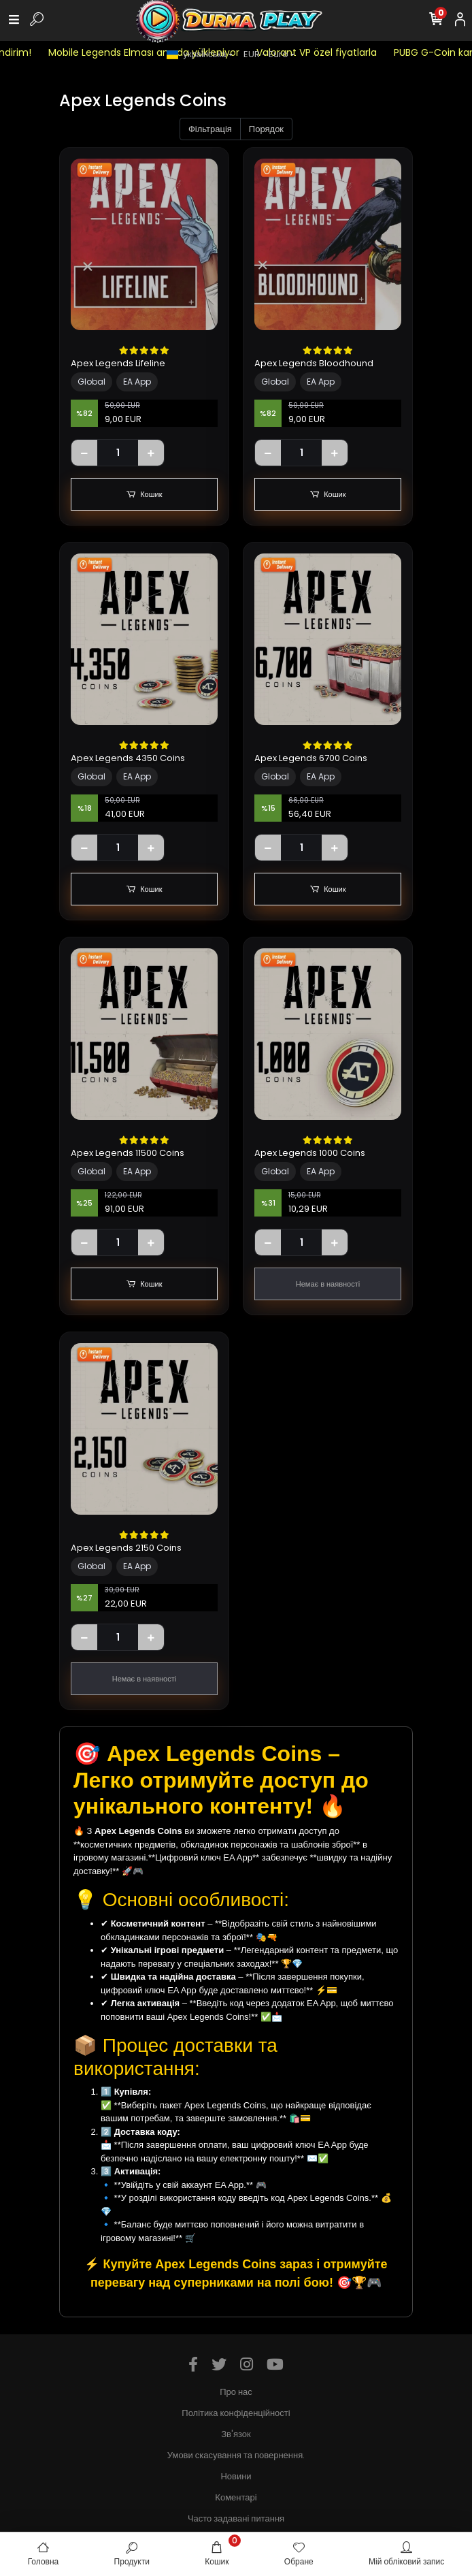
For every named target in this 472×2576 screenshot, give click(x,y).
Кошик (145, 494)
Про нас (236, 2391)
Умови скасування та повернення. (236, 2455)
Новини (235, 2476)
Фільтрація (210, 129)
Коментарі (235, 2497)
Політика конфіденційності (236, 2412)
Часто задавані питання (236, 2518)
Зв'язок (236, 2434)
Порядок (266, 129)
